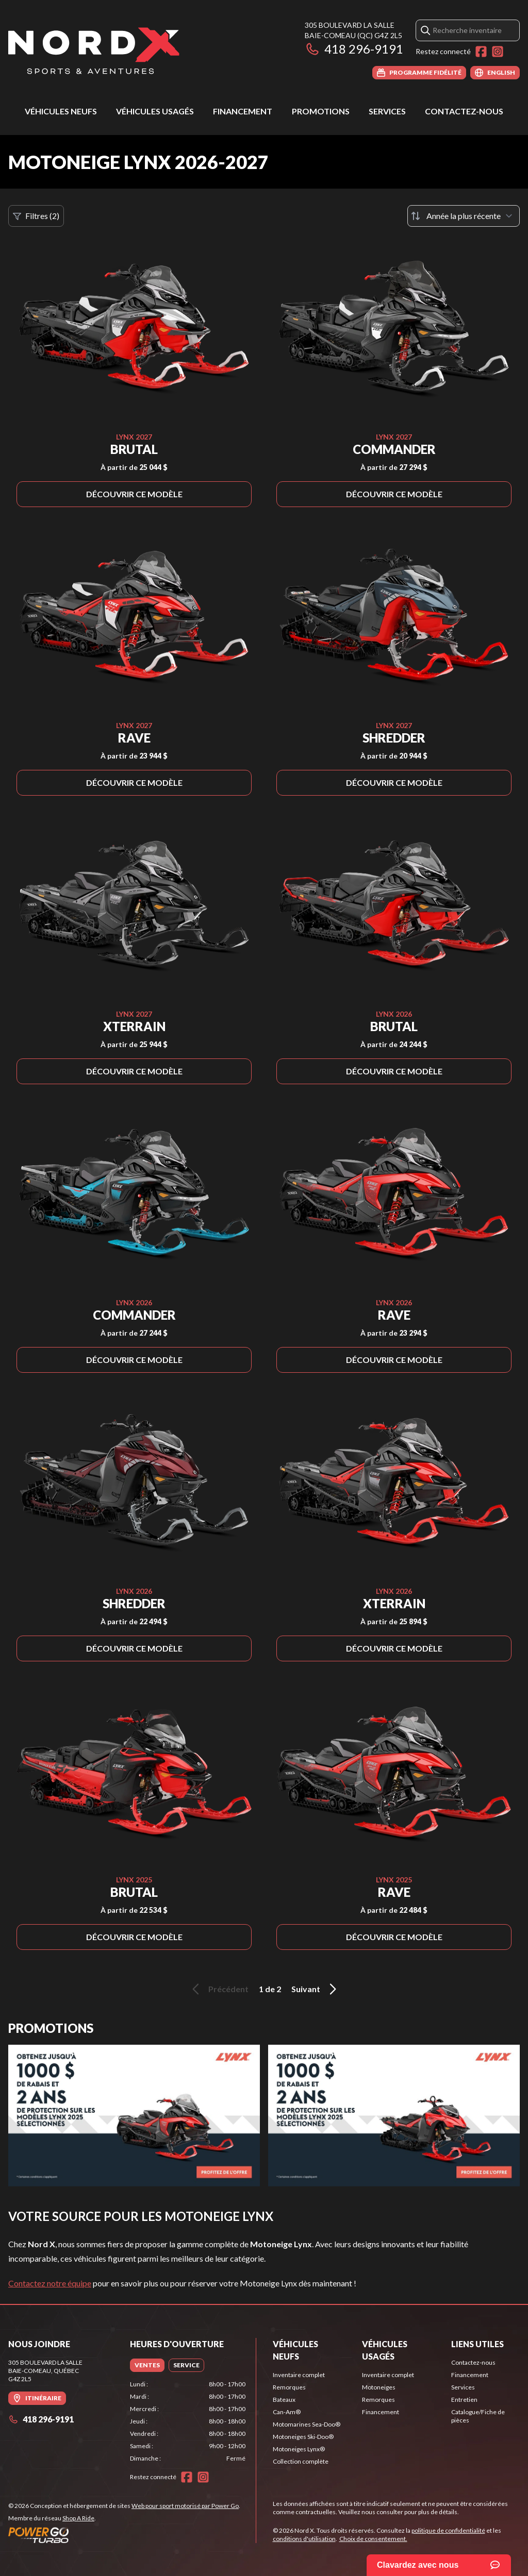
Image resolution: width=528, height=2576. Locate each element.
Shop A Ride (78, 2518)
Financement (242, 111)
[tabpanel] (187, 2421)
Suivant (315, 1989)
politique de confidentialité (448, 2530)
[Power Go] (124, 2535)
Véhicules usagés (155, 111)
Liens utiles (477, 2344)
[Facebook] (481, 51)
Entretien (464, 2399)
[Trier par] (463, 216)
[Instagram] (497, 51)
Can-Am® (287, 2412)
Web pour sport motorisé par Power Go (185, 2506)
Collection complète (300, 2461)
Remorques (289, 2387)
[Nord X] (93, 50)
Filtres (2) (36, 216)
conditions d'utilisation (304, 2539)
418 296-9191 (354, 48)
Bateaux (284, 2399)
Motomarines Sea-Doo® (306, 2424)
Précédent (219, 1989)
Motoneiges (378, 2387)
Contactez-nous (464, 111)
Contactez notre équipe (49, 2283)
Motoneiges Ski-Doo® (303, 2436)
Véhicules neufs (61, 111)
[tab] (147, 2365)
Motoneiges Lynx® (299, 2449)
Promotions (321, 111)
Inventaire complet (299, 2375)
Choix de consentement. (373, 2539)
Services (387, 111)
